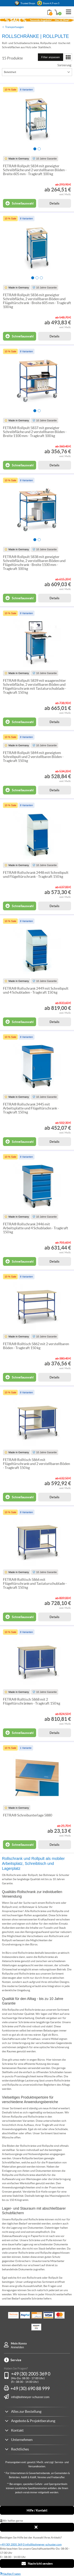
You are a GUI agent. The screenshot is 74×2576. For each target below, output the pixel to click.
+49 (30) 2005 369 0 (30, 2373)
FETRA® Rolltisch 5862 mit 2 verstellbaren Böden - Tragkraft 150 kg (36, 1346)
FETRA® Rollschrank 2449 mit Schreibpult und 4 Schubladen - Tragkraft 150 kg (35, 990)
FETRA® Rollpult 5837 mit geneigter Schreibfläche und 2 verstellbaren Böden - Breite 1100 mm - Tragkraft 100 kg (35, 432)
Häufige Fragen (10, 2573)
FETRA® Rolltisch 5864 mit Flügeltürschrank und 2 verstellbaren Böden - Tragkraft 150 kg (36, 1464)
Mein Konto (19, 2343)
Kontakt (17, 2430)
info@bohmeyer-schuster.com (30, 2396)
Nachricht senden (37, 2563)
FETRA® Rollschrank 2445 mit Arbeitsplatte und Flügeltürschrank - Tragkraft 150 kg (31, 1108)
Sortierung (64, 65)
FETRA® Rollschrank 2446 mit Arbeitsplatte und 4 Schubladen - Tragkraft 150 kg (35, 1228)
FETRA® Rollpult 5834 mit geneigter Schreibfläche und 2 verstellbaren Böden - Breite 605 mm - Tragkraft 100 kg (35, 170)
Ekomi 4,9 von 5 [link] (51, 3)
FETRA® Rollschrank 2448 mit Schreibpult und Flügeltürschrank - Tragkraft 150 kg (35, 875)
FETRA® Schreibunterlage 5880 (27, 1815)
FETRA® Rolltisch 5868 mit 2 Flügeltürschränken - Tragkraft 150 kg (31, 1701)
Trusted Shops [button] (28, 3)
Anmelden (17, 2347)
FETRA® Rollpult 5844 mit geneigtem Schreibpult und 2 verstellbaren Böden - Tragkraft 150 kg (33, 757)
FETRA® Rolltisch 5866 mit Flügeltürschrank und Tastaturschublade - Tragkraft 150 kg (35, 1584)
